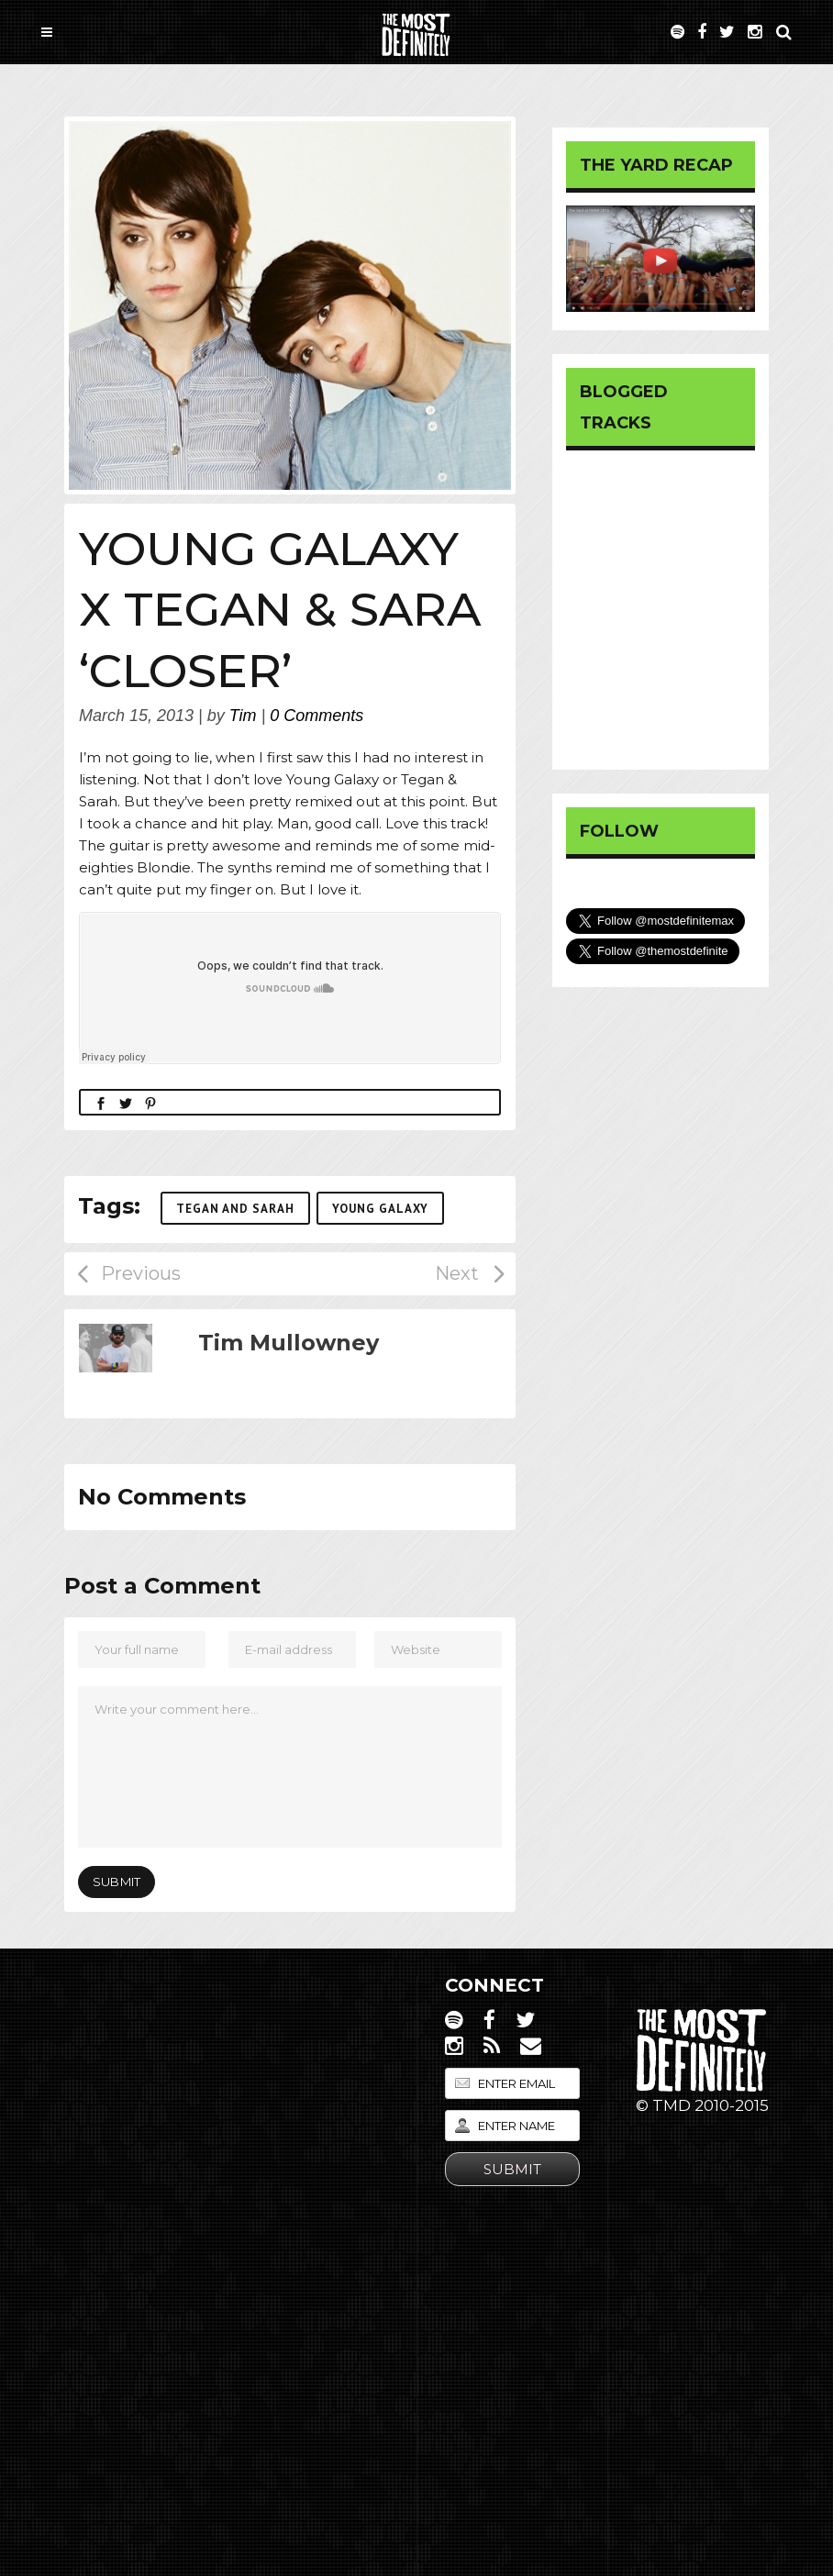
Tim (243, 715)
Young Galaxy (380, 1208)
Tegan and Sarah (235, 1208)
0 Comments (316, 715)
